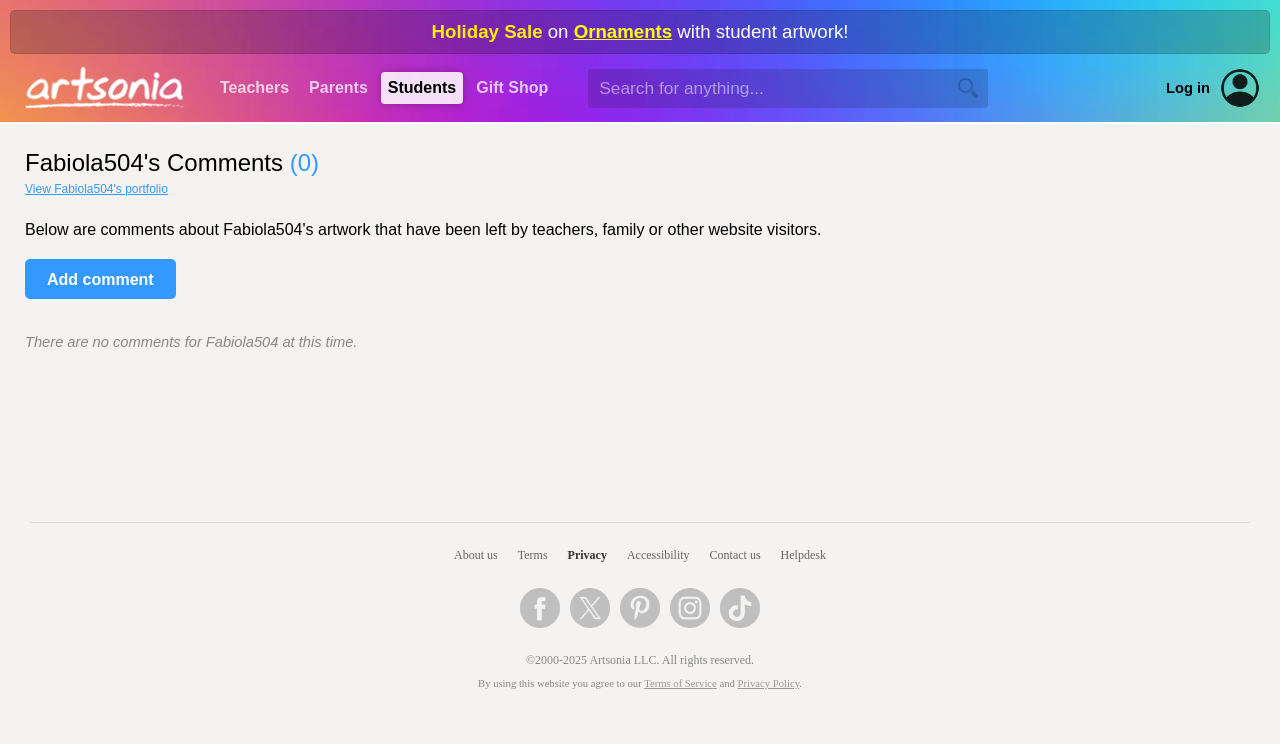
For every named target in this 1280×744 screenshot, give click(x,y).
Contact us (735, 555)
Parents (338, 87)
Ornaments (623, 31)
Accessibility (658, 555)
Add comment (100, 279)
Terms (533, 555)
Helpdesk (803, 555)
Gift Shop (512, 87)
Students (422, 87)
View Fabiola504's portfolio (96, 189)
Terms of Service (680, 683)
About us (476, 555)
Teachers (254, 87)
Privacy (587, 555)
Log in (1188, 88)
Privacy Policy (769, 683)
